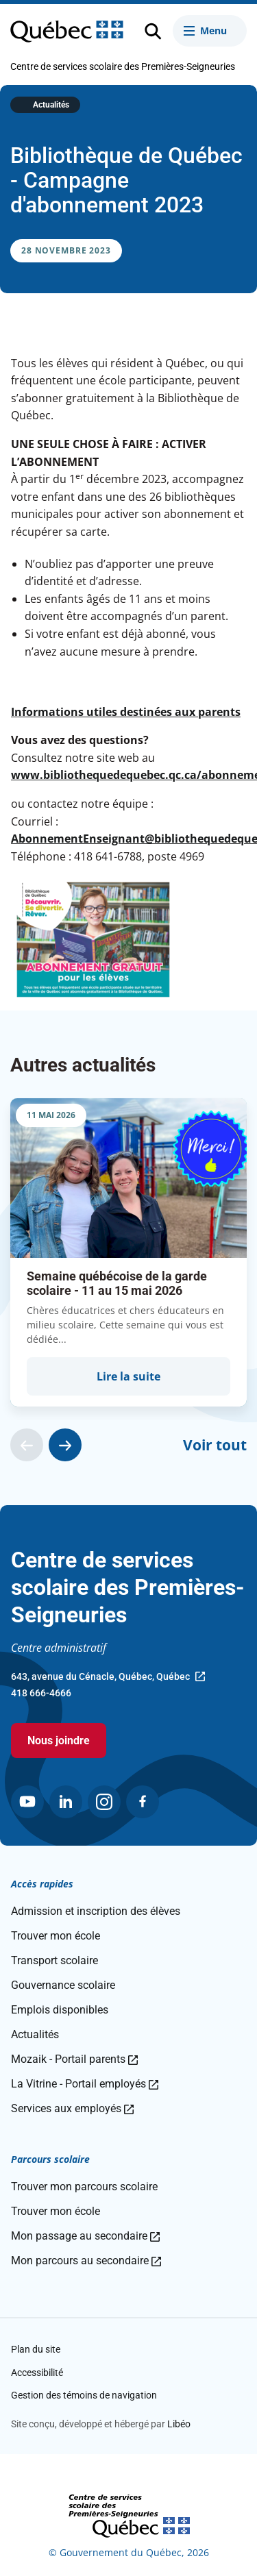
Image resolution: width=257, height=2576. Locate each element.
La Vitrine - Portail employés (84, 2083)
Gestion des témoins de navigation (84, 2395)
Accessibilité (37, 2372)
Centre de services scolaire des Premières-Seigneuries (122, 66)
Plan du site (35, 2349)
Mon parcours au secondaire (86, 2260)
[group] (128, 1252)
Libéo (179, 2423)
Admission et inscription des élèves (95, 1911)
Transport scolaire (54, 1960)
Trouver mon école (55, 1935)
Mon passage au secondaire (85, 2235)
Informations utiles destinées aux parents (126, 711)
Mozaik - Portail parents (74, 2059)
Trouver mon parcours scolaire (84, 2186)
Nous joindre (58, 1740)
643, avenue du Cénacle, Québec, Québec (108, 1678)
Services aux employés (72, 2108)
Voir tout (215, 1445)
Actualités (51, 105)
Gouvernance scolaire (63, 1985)
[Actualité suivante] (65, 1444)
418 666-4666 (41, 1692)
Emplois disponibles (59, 2009)
